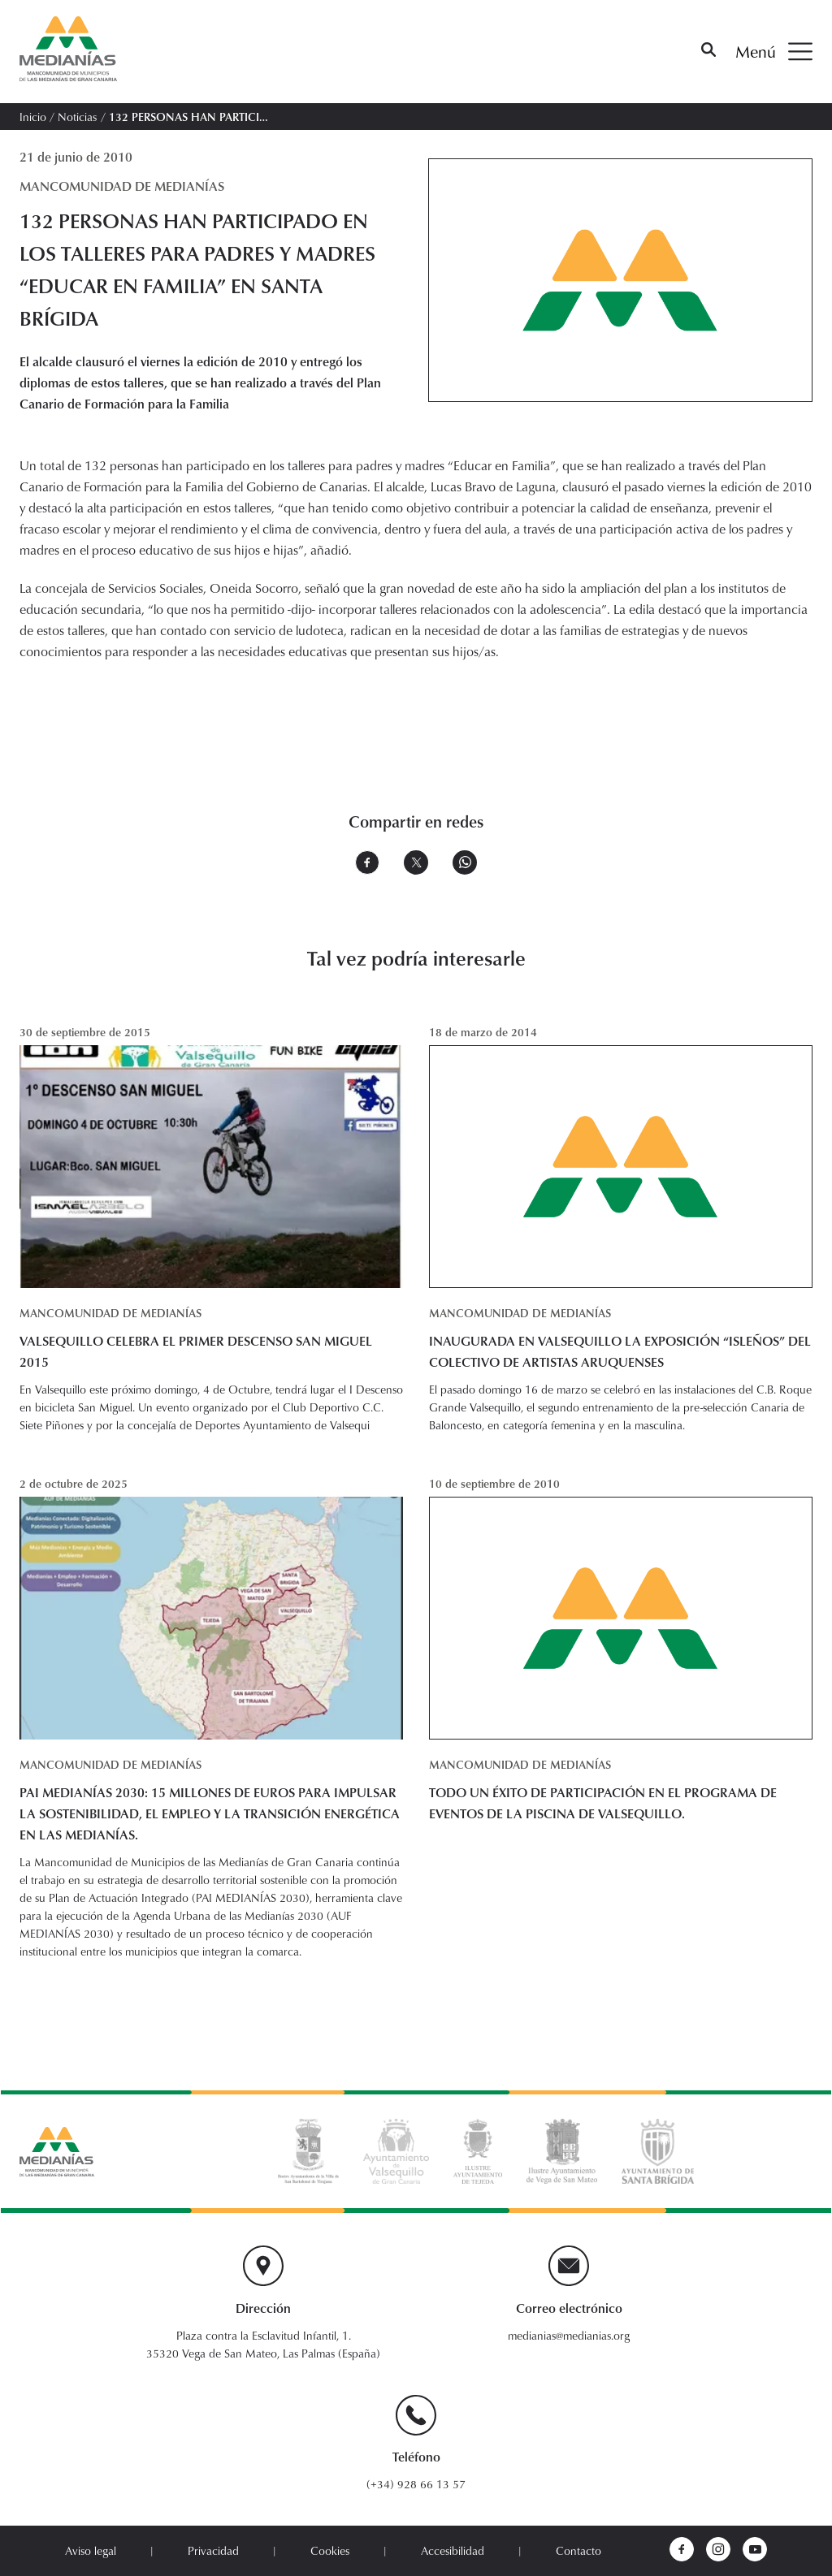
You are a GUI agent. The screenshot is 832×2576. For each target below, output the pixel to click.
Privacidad (213, 2551)
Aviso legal (90, 2551)
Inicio (33, 117)
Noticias (77, 117)
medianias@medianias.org (569, 2335)
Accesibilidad (452, 2551)
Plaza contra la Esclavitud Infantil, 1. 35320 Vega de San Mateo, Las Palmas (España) (263, 2344)
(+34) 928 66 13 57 (416, 2484)
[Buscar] (708, 52)
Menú (773, 51)
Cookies (329, 2551)
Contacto (578, 2551)
